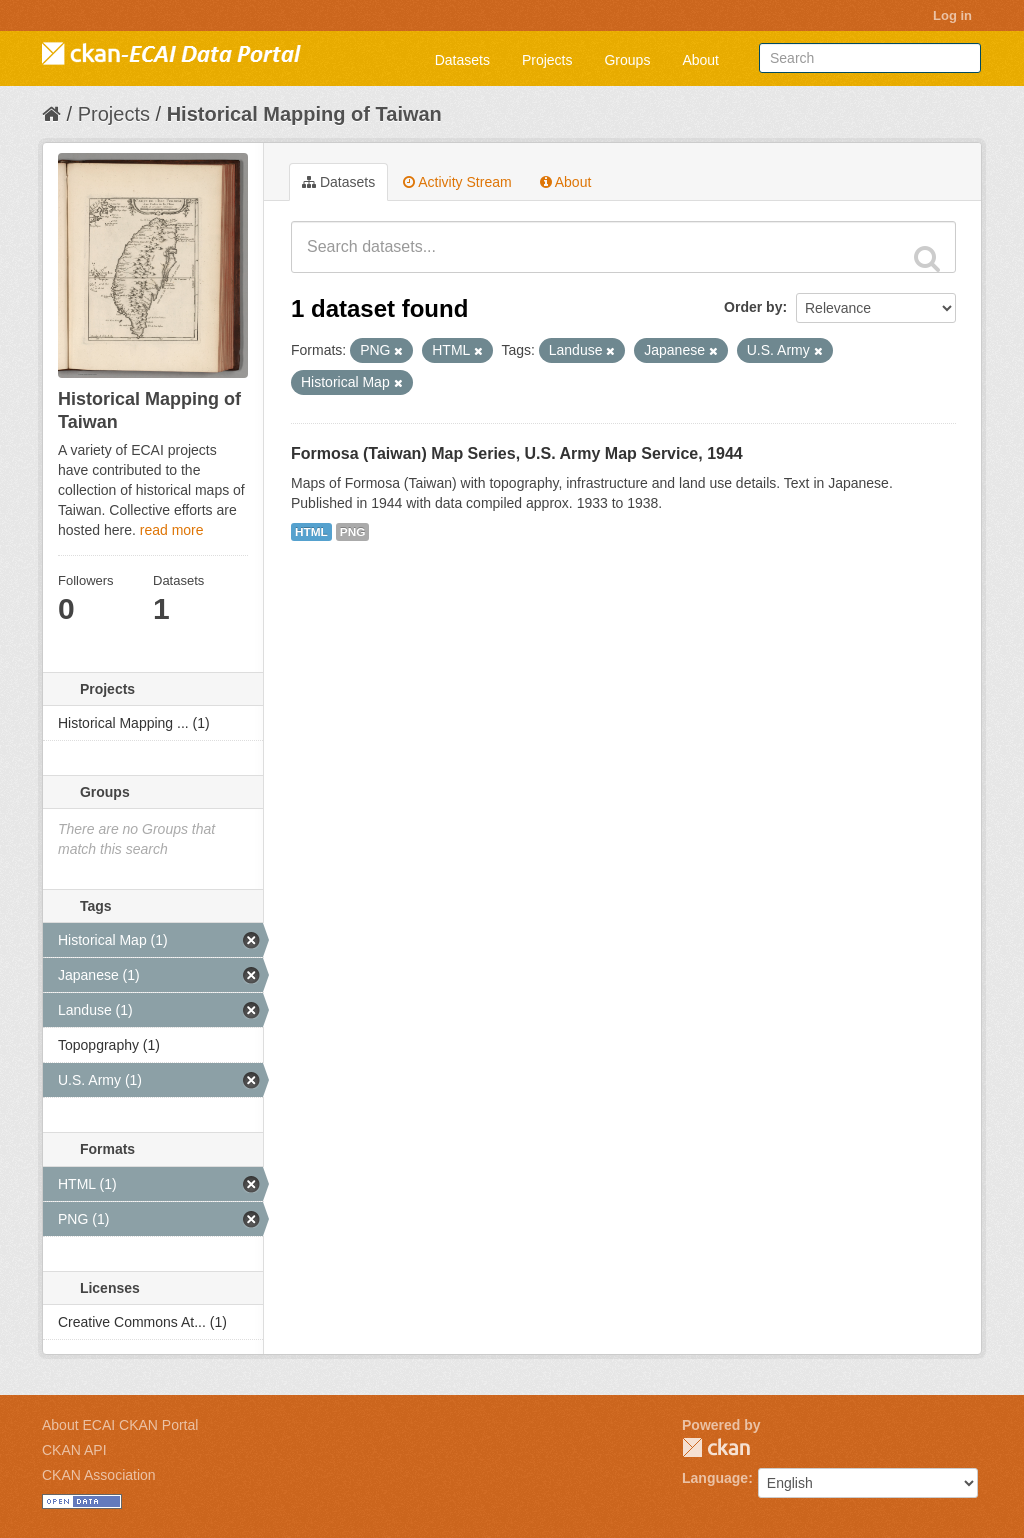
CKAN (716, 1447)
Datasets (462, 60)
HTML (311, 532)
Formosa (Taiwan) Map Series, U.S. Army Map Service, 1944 (517, 453)
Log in (952, 15)
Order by (753, 307)
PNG (353, 532)
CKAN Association (99, 1475)
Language (715, 1478)
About (700, 60)
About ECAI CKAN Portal (120, 1425)
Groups (627, 60)
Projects (547, 60)
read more (172, 530)
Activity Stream (457, 182)
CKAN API (74, 1450)
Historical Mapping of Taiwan (304, 114)
